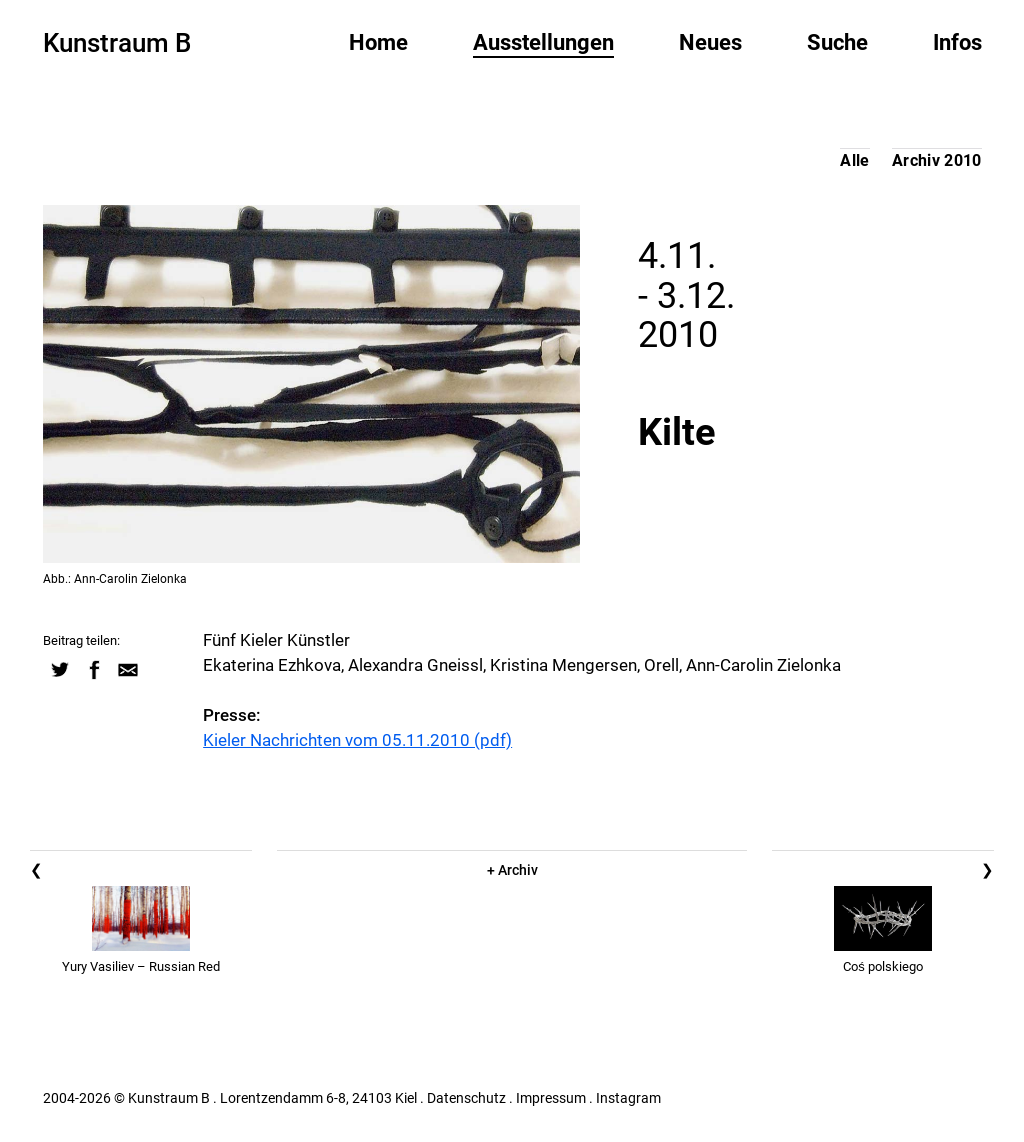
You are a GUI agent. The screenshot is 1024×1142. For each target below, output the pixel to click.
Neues (710, 42)
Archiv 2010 (937, 160)
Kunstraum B (117, 43)
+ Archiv (512, 870)
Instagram (628, 1098)
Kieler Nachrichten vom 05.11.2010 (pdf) (357, 740)
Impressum (551, 1098)
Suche (837, 42)
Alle (854, 160)
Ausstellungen (543, 42)
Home (378, 42)
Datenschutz (466, 1098)
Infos (957, 42)
